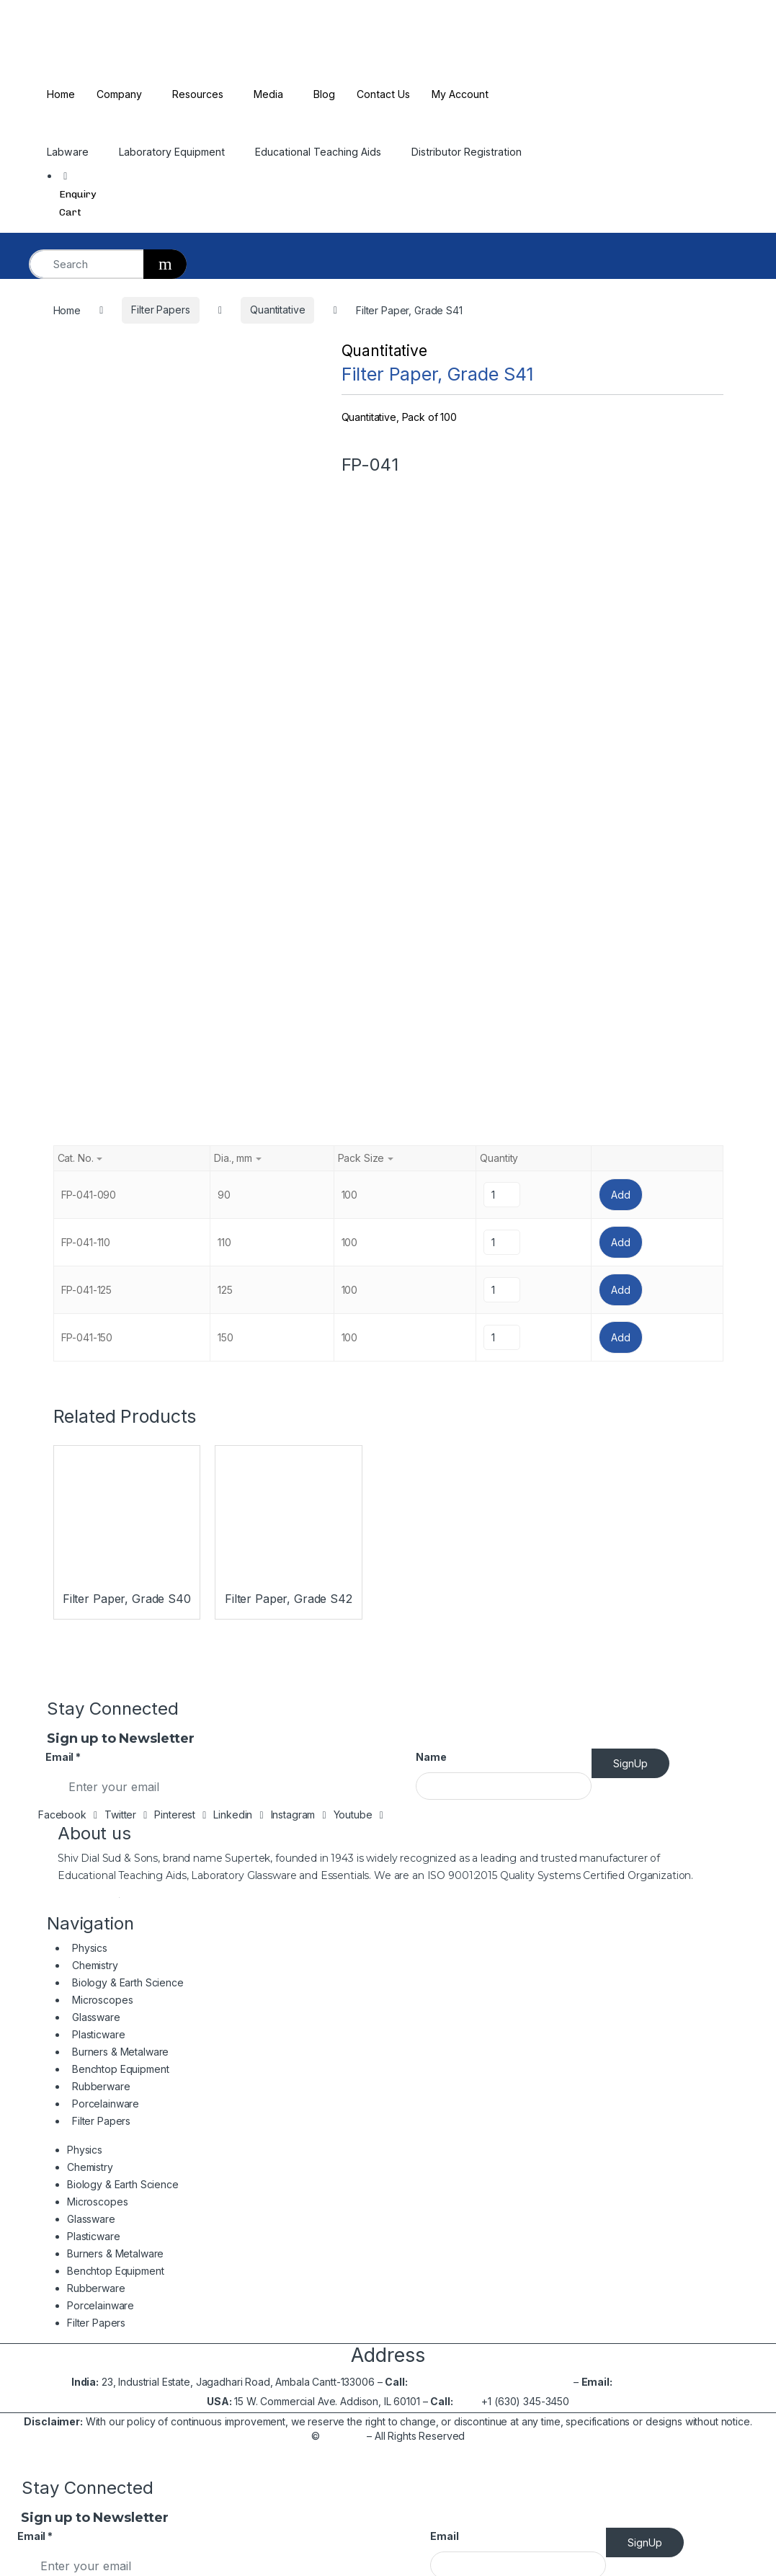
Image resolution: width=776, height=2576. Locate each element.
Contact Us (394, 94)
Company (122, 94)
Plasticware (98, 1388)
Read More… (89, 1246)
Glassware (96, 1371)
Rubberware (101, 1440)
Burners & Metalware (120, 1406)
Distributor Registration (476, 152)
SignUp (630, 1117)
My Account (474, 94)
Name (431, 1111)
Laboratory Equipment (175, 152)
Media (276, 94)
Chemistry (95, 1320)
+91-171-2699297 (478, 1736)
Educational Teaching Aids (325, 152)
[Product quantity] (501, 548)
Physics (89, 1303)
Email (63, 1111)
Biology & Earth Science (128, 1337)
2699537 (549, 1736)
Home (62, 94)
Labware (68, 152)
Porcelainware (105, 1458)
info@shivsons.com (660, 1736)
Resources (204, 94)
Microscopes (102, 1355)
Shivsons (343, 1790)
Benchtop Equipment (120, 1423)
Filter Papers (101, 1475)
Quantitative (384, 351)
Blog (333, 94)
